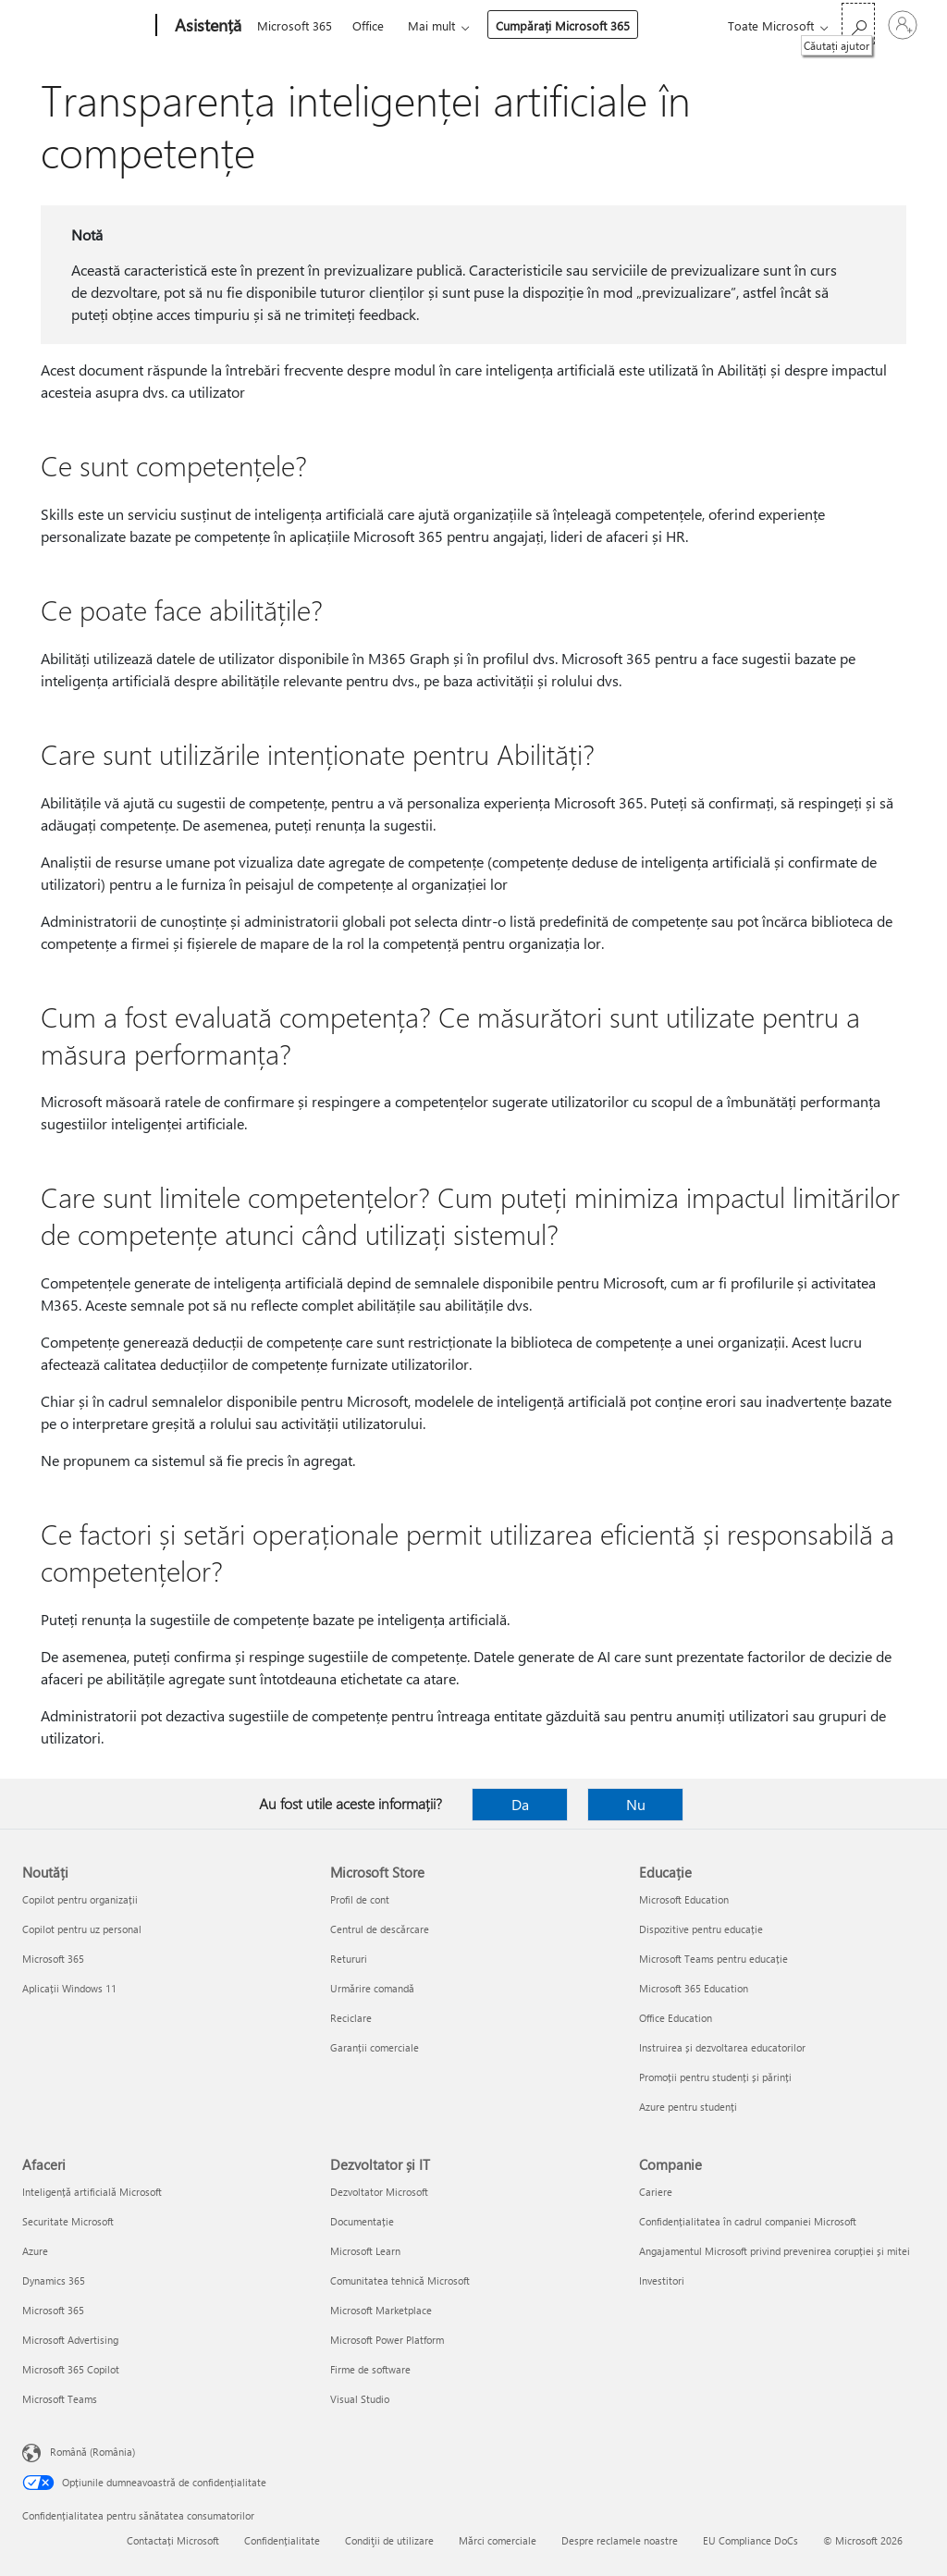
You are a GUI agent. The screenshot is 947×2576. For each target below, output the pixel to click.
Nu (636, 1804)
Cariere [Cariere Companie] (655, 2192)
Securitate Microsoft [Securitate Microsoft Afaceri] (68, 2221)
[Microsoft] (85, 26)
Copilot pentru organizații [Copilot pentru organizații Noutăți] (80, 1899)
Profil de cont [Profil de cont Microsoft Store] (359, 1899)
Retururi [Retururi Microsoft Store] (348, 1959)
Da (520, 1804)
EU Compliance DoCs (750, 2540)
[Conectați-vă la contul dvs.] (902, 25)
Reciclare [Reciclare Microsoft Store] (351, 2018)
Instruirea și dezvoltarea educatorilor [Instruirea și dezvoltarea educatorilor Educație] (722, 2047)
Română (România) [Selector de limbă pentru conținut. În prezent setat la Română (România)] (92, 2452)
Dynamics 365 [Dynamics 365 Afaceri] (53, 2280)
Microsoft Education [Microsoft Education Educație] (684, 1899)
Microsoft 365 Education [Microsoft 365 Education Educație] (693, 1988)
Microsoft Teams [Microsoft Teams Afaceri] (59, 2399)
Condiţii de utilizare (389, 2540)
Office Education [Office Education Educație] (675, 2018)
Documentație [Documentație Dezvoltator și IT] (362, 2221)
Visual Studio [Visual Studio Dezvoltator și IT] (359, 2399)
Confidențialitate (282, 2540)
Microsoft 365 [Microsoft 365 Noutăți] (53, 1959)
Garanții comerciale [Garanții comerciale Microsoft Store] (374, 2047)
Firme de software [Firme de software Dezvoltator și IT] (370, 2369)
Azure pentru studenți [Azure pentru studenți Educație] (688, 2107)
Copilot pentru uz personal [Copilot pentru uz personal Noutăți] (81, 1929)
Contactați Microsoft (173, 2540)
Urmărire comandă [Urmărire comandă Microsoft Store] (372, 1988)
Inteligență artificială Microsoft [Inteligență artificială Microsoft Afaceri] (92, 2192)
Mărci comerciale (497, 2540)
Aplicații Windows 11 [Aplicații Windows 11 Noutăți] (69, 1988)
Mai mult (431, 25)
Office (368, 25)
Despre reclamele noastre (619, 2540)
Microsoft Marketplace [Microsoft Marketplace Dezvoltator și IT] (381, 2310)
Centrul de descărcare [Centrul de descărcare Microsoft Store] (379, 1929)
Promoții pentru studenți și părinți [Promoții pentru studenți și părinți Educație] (715, 2077)
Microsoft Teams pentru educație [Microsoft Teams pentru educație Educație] (713, 1959)
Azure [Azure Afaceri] (35, 2251)
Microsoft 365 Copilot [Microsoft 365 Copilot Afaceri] (70, 2369)
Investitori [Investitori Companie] (661, 2280)
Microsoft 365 (294, 25)
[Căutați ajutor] (858, 23)
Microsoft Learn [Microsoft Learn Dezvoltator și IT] (365, 2251)
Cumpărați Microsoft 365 (563, 25)
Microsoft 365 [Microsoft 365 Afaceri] (53, 2310)
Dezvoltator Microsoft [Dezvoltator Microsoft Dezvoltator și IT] (379, 2192)
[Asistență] (206, 26)
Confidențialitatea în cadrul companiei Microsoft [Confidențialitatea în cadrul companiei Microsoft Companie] (747, 2221)
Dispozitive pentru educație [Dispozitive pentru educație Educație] (701, 1929)
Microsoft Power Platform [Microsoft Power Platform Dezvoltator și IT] (387, 2340)
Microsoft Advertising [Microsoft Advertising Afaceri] (70, 2340)
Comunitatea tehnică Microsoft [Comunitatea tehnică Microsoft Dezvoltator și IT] (400, 2280)
